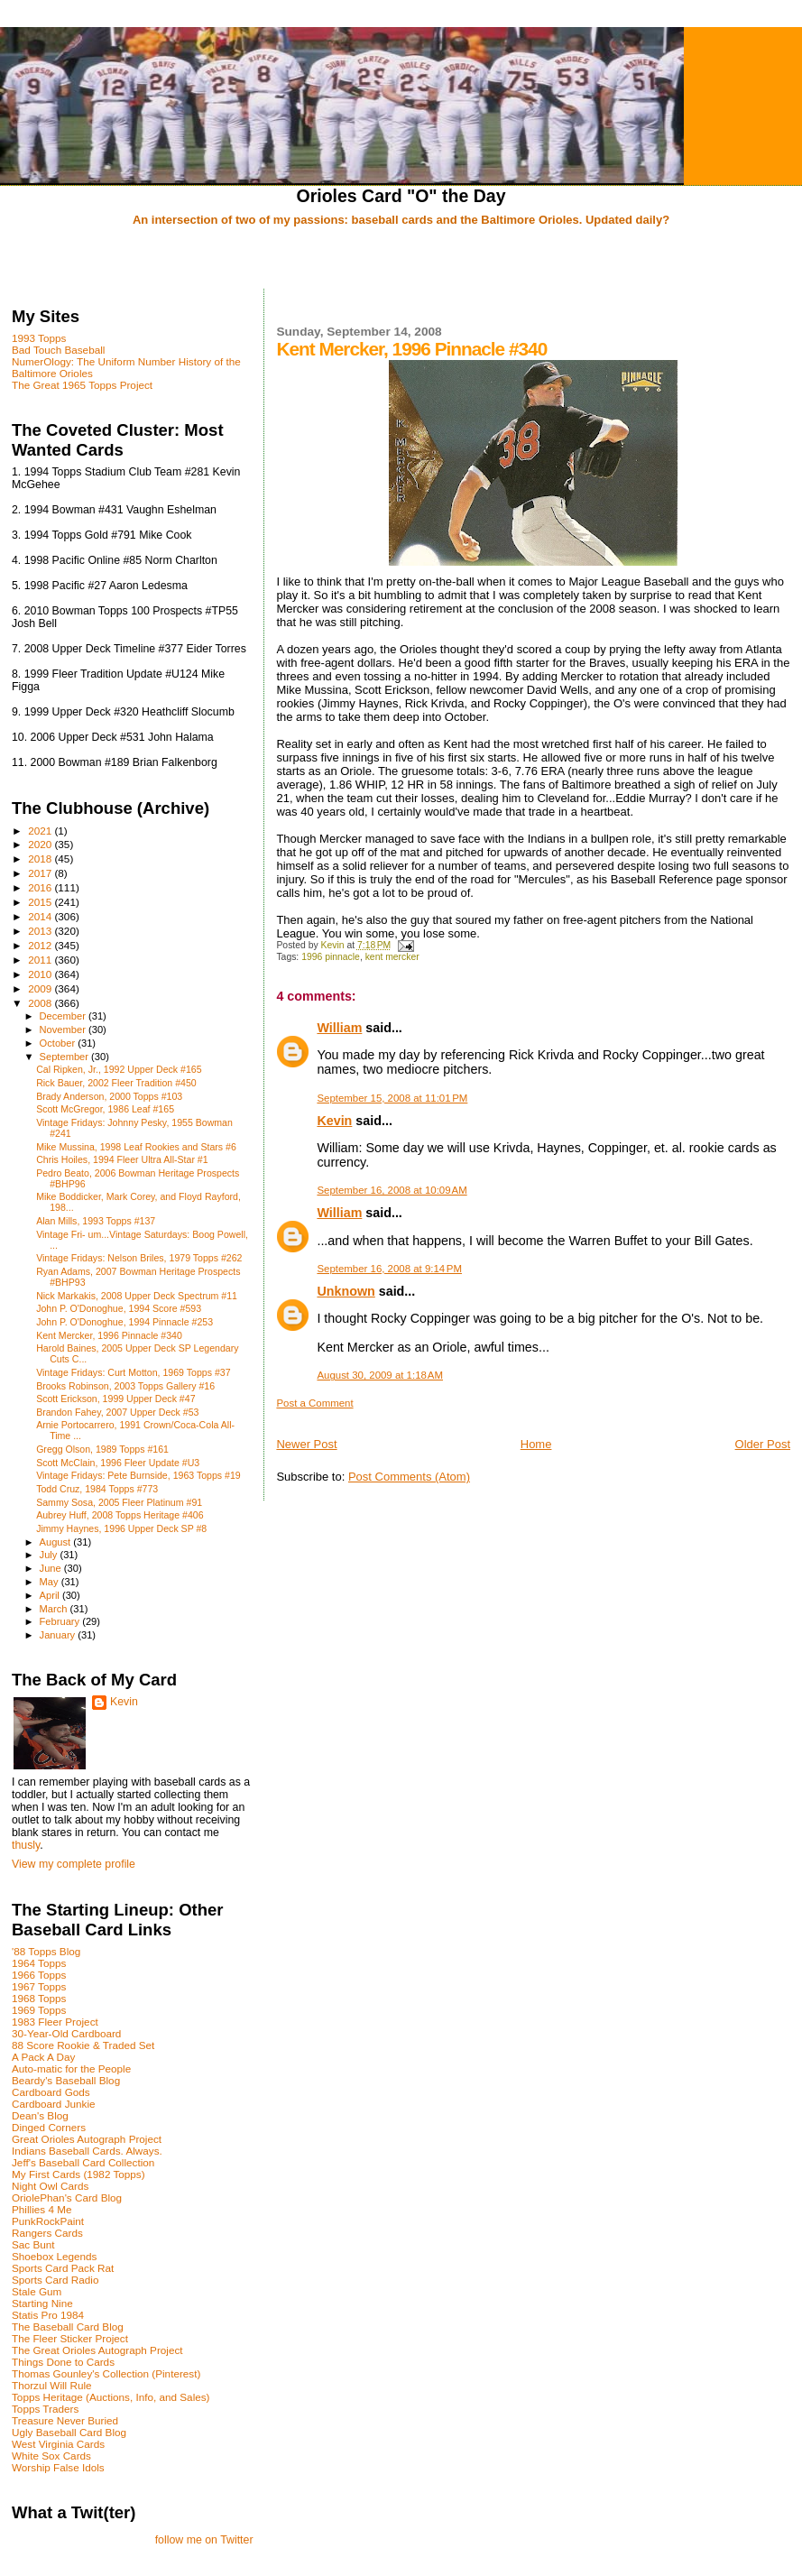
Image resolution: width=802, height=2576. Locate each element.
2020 (41, 844)
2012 (41, 945)
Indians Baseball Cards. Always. (87, 2150)
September (66, 1056)
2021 (41, 830)
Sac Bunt (33, 2244)
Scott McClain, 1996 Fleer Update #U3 (117, 1462)
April (51, 1595)
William (339, 1027)
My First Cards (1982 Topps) (78, 2174)
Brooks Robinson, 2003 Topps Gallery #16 (125, 1385)
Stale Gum (36, 2291)
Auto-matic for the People (71, 2068)
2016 (41, 887)
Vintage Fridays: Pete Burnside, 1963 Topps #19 (138, 1475)
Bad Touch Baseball (58, 349)
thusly (26, 1845)
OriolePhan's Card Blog (67, 2197)
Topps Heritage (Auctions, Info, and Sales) (111, 2397)
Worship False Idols (58, 2467)
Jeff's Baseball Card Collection (83, 2162)
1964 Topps (39, 1963)
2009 (41, 988)
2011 (41, 959)
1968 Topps (39, 1998)
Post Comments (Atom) (409, 1476)
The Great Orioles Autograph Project (97, 2350)
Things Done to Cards (63, 2362)
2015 (41, 902)
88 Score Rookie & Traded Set (83, 2045)
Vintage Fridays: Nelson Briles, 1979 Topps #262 (139, 1257)
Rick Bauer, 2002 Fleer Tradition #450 (116, 1082)
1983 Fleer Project (55, 2021)
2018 (41, 858)
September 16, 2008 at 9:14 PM (389, 1268)
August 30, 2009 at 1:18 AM (380, 1375)
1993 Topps (39, 338)
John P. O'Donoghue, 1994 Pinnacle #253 (124, 1321)
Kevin (334, 1120)
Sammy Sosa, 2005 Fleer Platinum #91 (119, 1502)
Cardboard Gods (51, 2092)
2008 (41, 1003)
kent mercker (392, 957)
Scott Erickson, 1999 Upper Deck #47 (115, 1398)
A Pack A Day (43, 2057)
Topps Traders (45, 2408)
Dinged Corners (49, 2127)
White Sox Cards (51, 2455)
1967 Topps (39, 1986)
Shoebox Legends (54, 2256)
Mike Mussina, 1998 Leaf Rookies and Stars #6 (136, 1146)
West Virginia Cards (58, 2444)
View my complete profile (73, 1864)
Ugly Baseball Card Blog (69, 2432)
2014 (41, 916)
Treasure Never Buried (65, 2420)
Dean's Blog (40, 2115)
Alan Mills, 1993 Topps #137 (95, 1220)
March (55, 1608)
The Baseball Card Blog (68, 2326)
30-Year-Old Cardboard (66, 2033)
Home (536, 1444)
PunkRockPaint (48, 2221)
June (52, 1568)
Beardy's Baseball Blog (66, 2080)
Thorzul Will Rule (52, 2385)
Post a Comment (314, 1403)
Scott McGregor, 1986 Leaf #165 (105, 1108)
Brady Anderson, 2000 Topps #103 (109, 1096)
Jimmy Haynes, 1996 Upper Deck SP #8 (121, 1528)
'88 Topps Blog (46, 1951)
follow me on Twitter (204, 2540)
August (57, 1542)
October (59, 1043)
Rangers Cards (47, 2233)
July (50, 1554)
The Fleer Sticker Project (70, 2338)
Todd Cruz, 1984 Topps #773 (97, 1488)
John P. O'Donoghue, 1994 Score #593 (118, 1308)
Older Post (762, 1444)
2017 (41, 873)
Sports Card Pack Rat (63, 2268)
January (59, 1635)
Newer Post (306, 1444)
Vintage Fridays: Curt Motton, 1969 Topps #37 (133, 1372)
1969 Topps (39, 2010)
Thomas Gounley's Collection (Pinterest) (106, 2373)
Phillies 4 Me (41, 2209)
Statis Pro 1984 (48, 2315)
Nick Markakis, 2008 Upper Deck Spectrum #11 (136, 1295)
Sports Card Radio (55, 2279)
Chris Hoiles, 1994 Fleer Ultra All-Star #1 (121, 1159)
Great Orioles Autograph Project (86, 2139)
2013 (41, 931)
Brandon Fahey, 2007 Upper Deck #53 (117, 1412)
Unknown (345, 1291)
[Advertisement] (401, 259)
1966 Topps (39, 1974)
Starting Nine (42, 2303)
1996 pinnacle (330, 957)
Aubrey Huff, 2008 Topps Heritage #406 (119, 1515)
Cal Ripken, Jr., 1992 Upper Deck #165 (118, 1069)
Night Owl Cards (50, 2186)
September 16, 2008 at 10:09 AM (391, 1190)
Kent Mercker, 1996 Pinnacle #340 (109, 1335)
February (61, 1621)
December (64, 1016)
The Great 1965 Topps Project (82, 385)
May (50, 1581)
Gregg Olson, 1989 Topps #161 (102, 1449)
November (64, 1029)
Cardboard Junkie (54, 2104)
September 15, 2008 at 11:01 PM (392, 1098)
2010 (41, 974)
